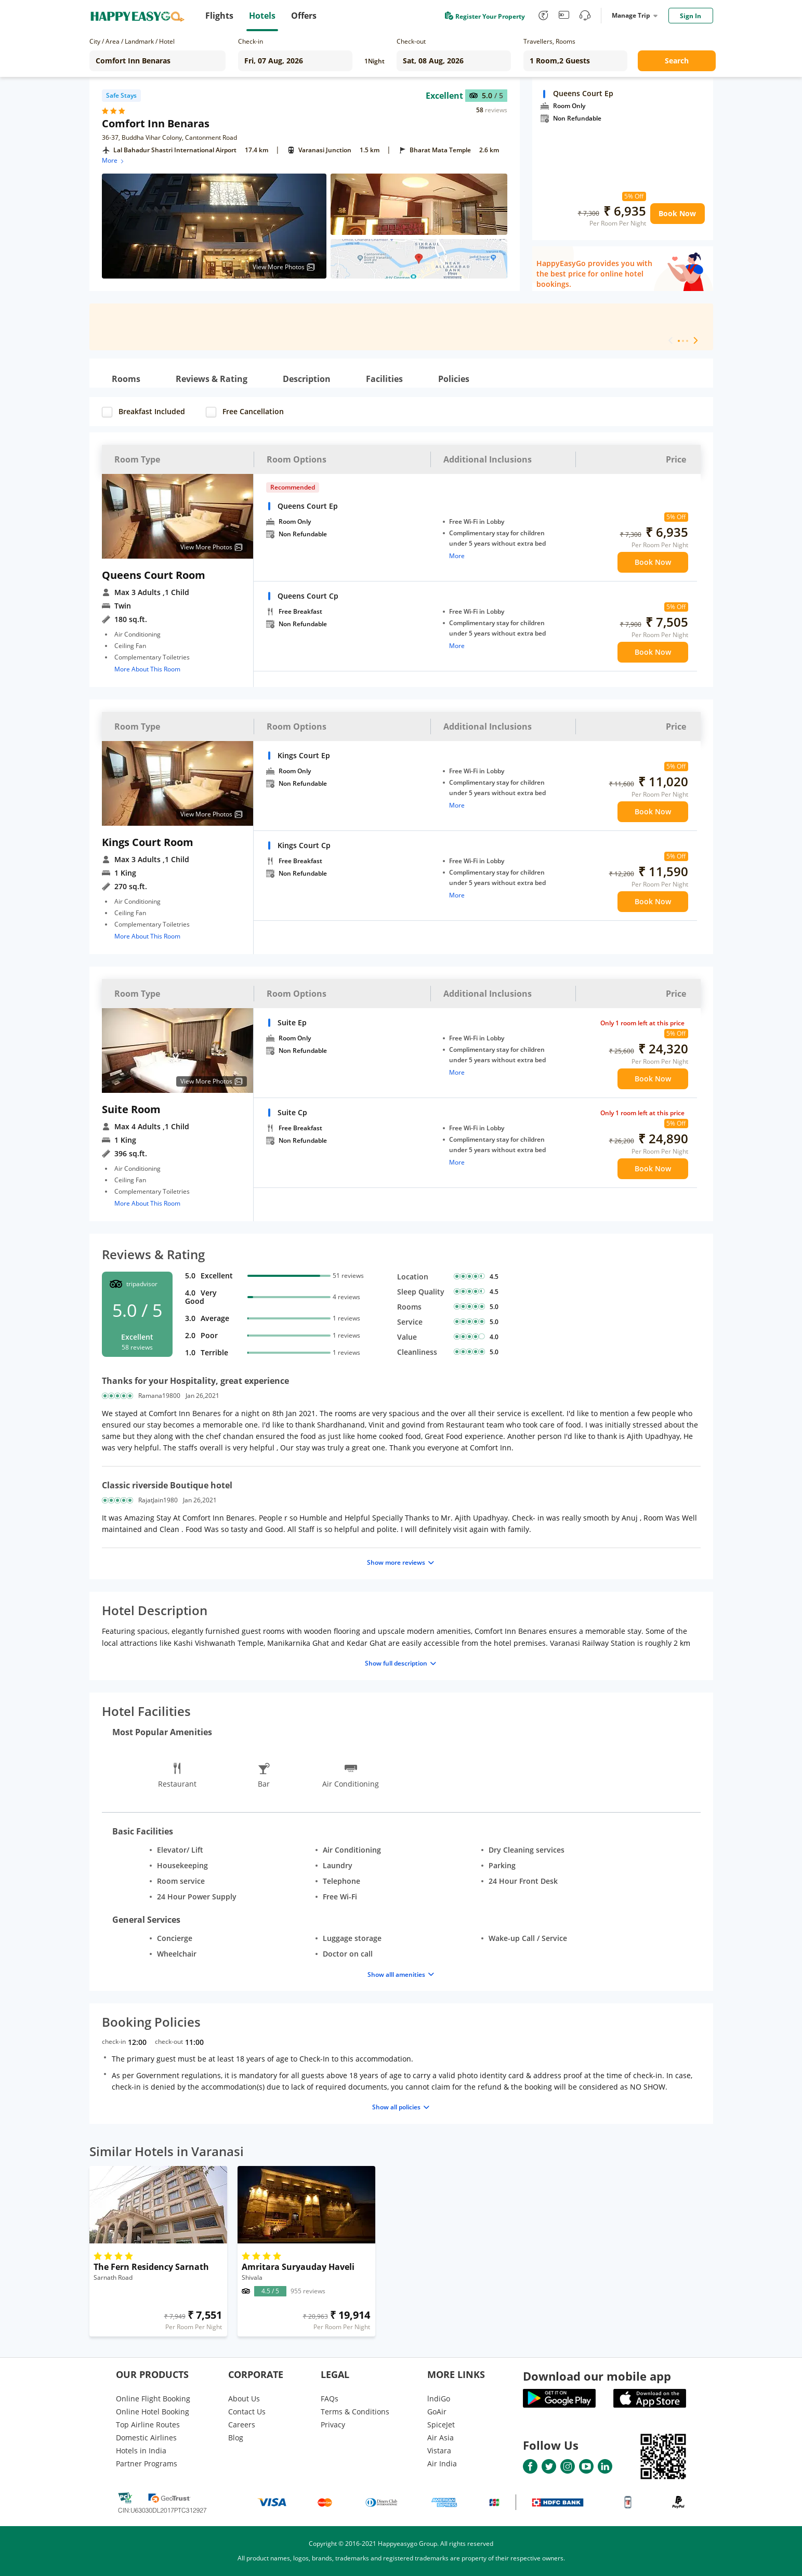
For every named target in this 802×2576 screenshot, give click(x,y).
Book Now (677, 213)
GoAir (436, 2411)
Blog (235, 2437)
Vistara (439, 2450)
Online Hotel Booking (152, 2411)
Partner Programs (146, 2463)
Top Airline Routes (148, 2424)
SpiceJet (441, 2424)
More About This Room (147, 669)
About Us (244, 2398)
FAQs (329, 2398)
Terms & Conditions (355, 2411)
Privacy (333, 2424)
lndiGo (438, 2398)
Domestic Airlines (146, 2437)
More (113, 160)
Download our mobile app (597, 2376)
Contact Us (247, 2411)
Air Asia (440, 2437)
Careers (241, 2424)
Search (677, 60)
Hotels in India (141, 2450)
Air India (442, 2463)
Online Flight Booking (153, 2398)
